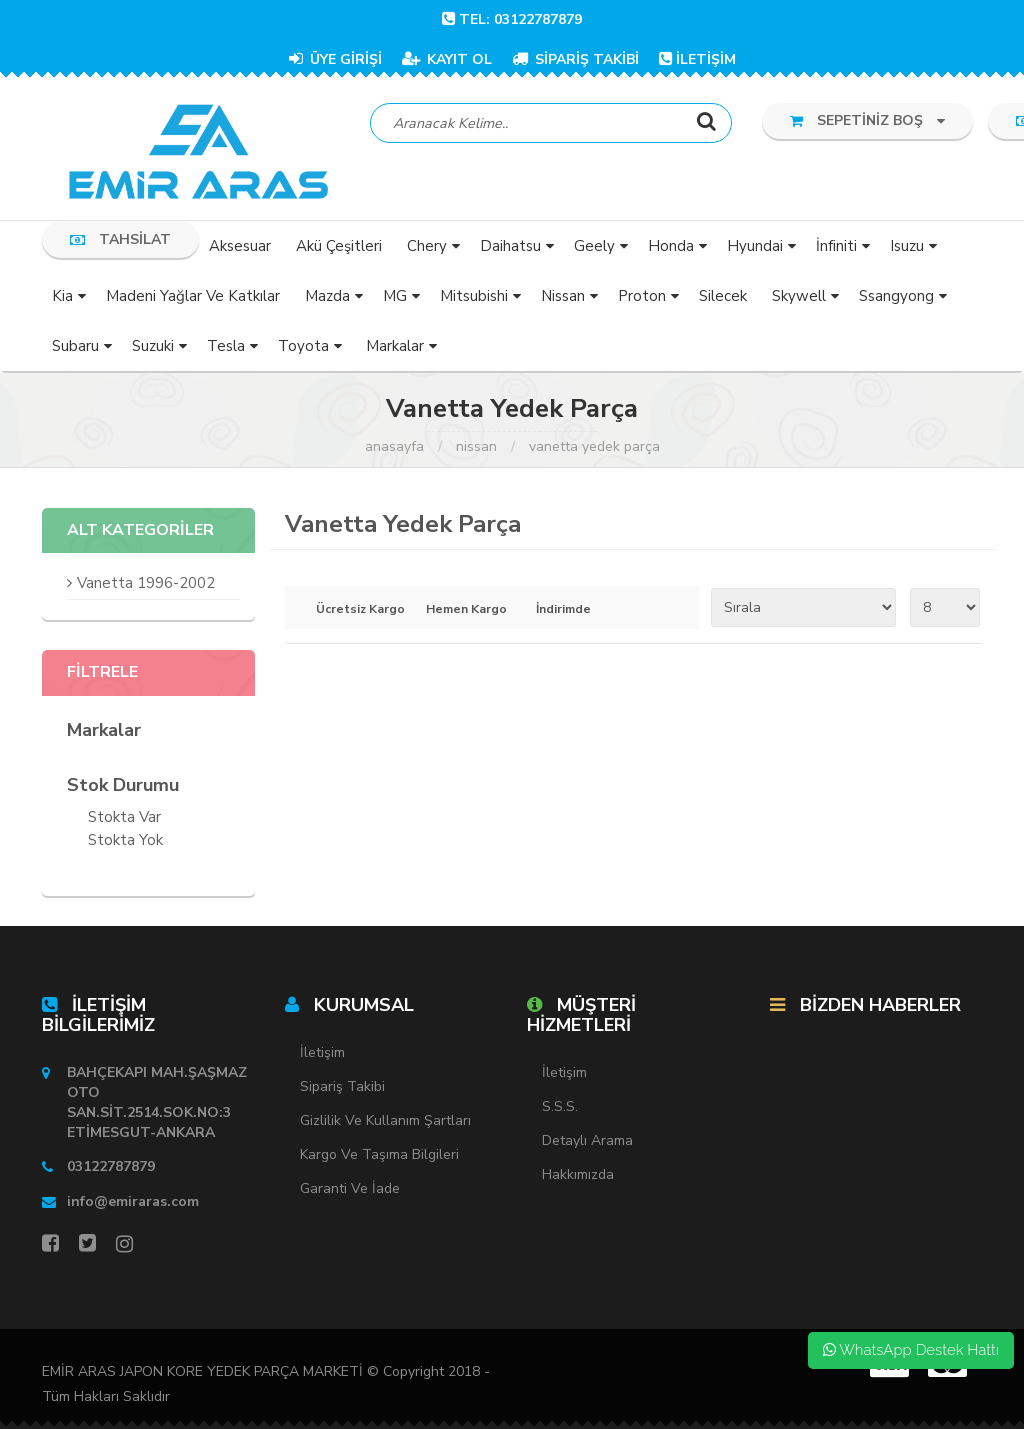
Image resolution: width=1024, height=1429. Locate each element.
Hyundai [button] (755, 246)
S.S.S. (560, 1106)
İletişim (322, 1053)
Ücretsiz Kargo (356, 610)
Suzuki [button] (153, 346)
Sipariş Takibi (342, 1087)
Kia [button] (62, 296)
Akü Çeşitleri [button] (339, 246)
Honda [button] (671, 246)
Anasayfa (394, 446)
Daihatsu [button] (510, 246)
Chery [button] (427, 246)
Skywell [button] (799, 296)
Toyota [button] (303, 346)
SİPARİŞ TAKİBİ (575, 59)
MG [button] (395, 296)
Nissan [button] (563, 296)
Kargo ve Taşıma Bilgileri (379, 1155)
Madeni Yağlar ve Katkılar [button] (193, 296)
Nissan (476, 446)
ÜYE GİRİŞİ (335, 59)
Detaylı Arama (587, 1140)
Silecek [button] (723, 296)
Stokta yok (125, 842)
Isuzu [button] (907, 246)
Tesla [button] (226, 346)
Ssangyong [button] (896, 296)
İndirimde (563, 610)
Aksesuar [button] (240, 246)
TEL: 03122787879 (512, 19)
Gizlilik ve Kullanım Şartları (385, 1121)
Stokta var (124, 819)
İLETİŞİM (697, 59)
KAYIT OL (447, 59)
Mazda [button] (327, 296)
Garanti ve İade (350, 1189)
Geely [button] (594, 246)
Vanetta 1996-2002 (146, 584)
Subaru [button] (75, 346)
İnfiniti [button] (836, 246)
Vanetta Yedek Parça (594, 446)
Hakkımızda (578, 1174)
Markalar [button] (395, 346)
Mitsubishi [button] (474, 296)
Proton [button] (642, 296)
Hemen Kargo (466, 610)
